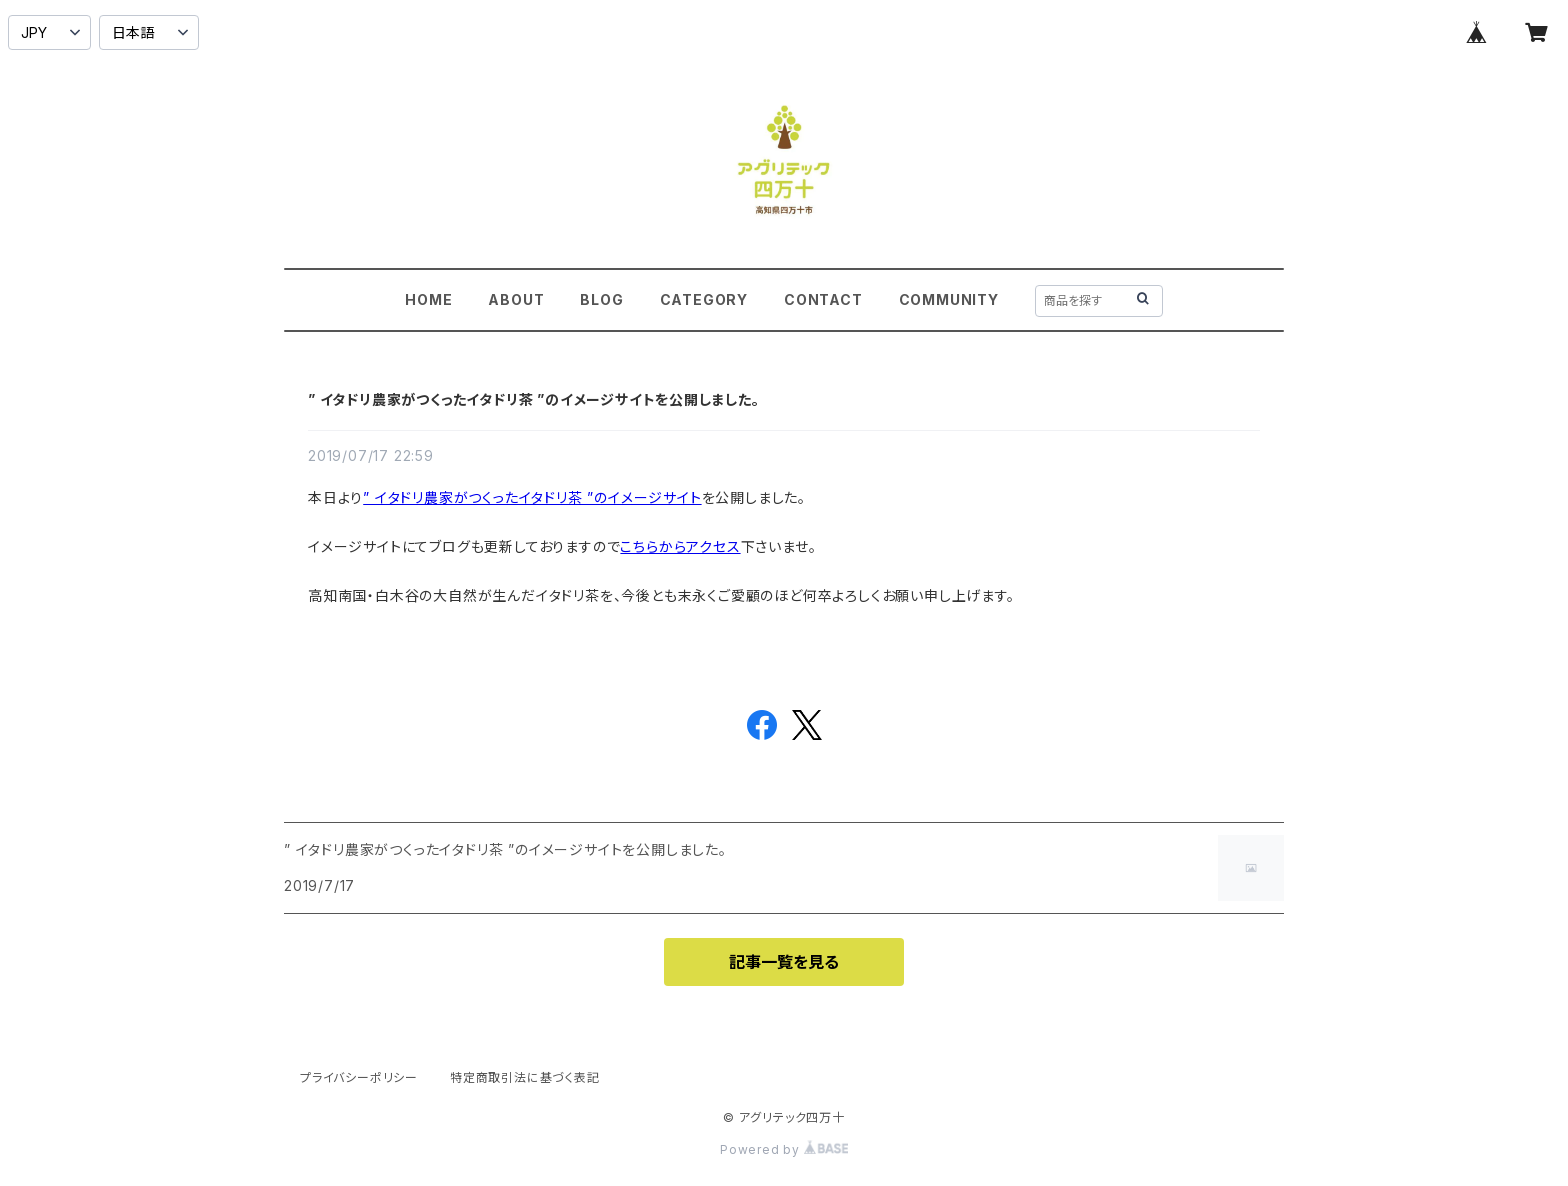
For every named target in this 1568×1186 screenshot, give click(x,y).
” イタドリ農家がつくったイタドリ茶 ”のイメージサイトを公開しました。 (534, 399)
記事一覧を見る (784, 962)
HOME (428, 299)
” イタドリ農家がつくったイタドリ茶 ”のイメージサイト (532, 497)
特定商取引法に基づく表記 (525, 1077)
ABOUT (516, 299)
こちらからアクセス (680, 546)
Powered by (784, 1149)
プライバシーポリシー (359, 1077)
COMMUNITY (949, 299)
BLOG (601, 299)
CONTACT (823, 299)
